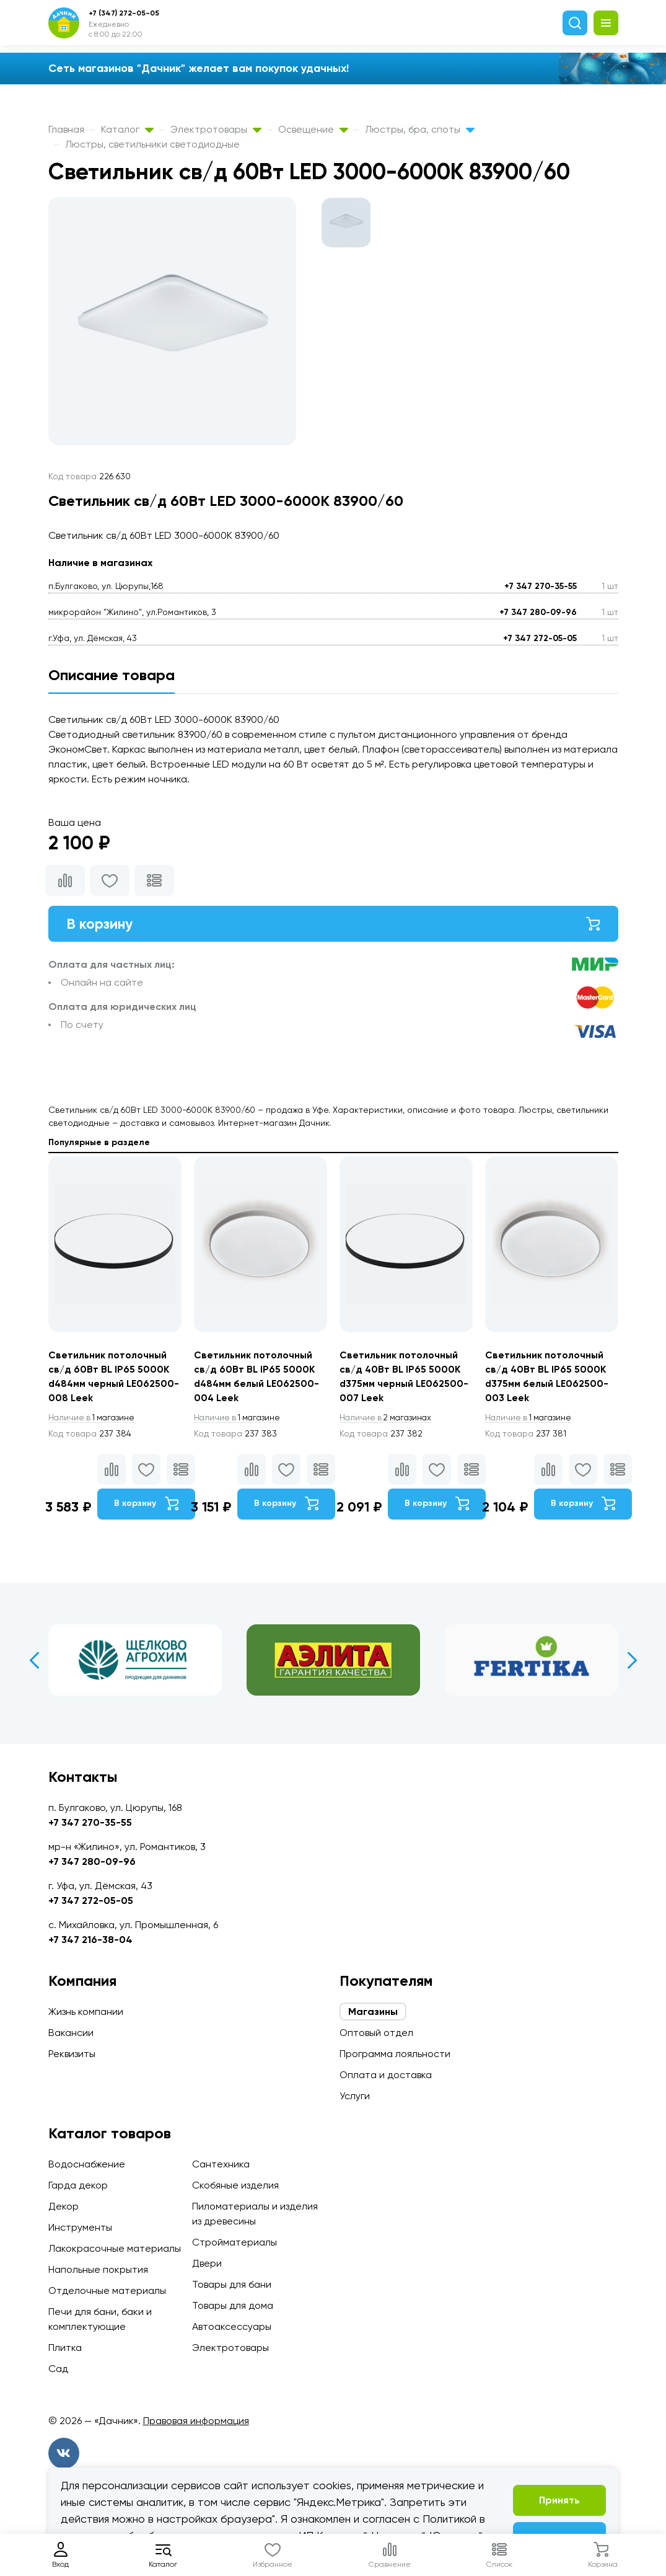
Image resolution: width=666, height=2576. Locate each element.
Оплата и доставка (386, 2075)
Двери (207, 2263)
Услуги (355, 2096)
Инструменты (80, 2227)
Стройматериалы (234, 2242)
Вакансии (71, 2032)
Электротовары (215, 129)
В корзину (333, 924)
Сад (58, 2369)
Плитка (65, 2347)
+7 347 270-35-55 (540, 586)
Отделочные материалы (107, 2290)
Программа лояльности (395, 2054)
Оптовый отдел (376, 2032)
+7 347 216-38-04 (90, 1939)
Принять (559, 2500)
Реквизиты (71, 2054)
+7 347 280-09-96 (538, 612)
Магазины (373, 2011)
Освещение (313, 129)
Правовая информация (196, 2421)
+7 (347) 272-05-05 (124, 13)
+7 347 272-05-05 (540, 638)
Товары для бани (231, 2284)
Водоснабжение (86, 2164)
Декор (63, 2206)
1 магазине (93, 1421)
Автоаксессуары (231, 2326)
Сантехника (221, 2164)
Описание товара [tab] (111, 675)
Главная (66, 129)
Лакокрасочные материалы (114, 2248)
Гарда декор (78, 2185)
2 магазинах (388, 1421)
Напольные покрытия (98, 2269)
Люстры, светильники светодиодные (152, 144)
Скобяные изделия (235, 2185)
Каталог (127, 129)
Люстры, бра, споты (420, 129)
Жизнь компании (85, 2011)
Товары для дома (232, 2305)
